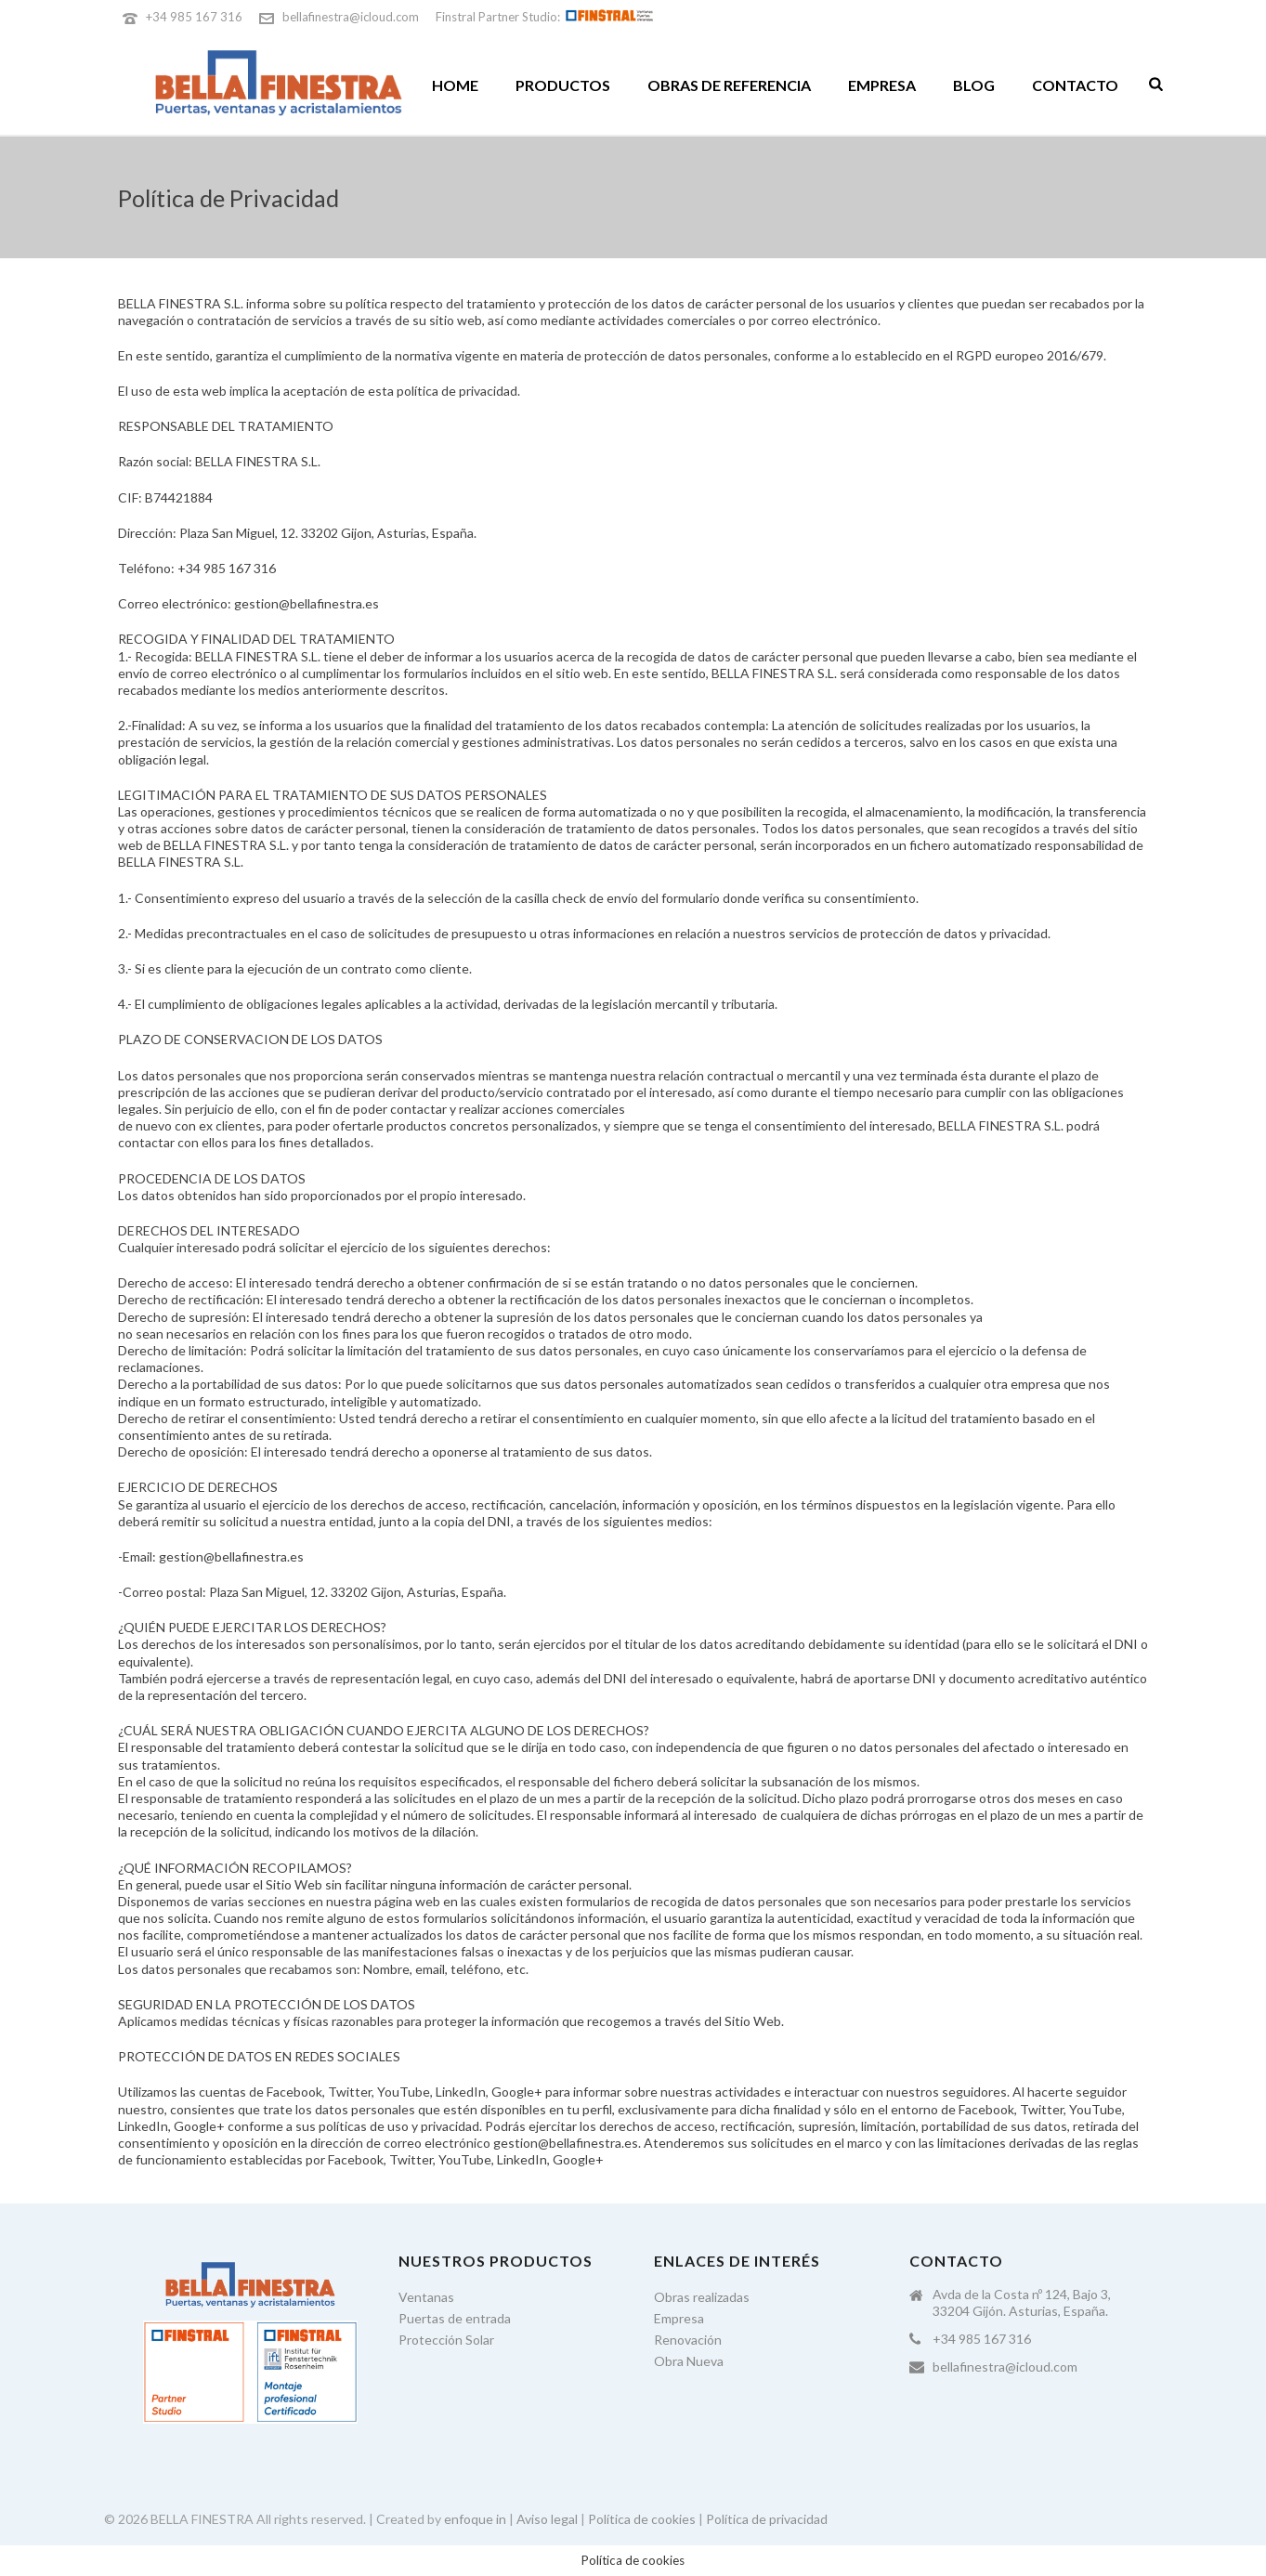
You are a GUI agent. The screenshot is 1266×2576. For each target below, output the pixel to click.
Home (455, 85)
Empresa (882, 85)
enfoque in (475, 2519)
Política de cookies (642, 2519)
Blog (974, 85)
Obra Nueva (689, 2361)
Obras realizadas (702, 2297)
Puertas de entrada (454, 2318)
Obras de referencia (729, 85)
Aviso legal (547, 2519)
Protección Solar (446, 2339)
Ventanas (426, 2297)
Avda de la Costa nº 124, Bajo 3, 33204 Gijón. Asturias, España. (1022, 2302)
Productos (563, 85)
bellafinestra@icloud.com (350, 16)
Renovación (688, 2339)
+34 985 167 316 (194, 16)
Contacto (1075, 85)
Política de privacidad (767, 2519)
